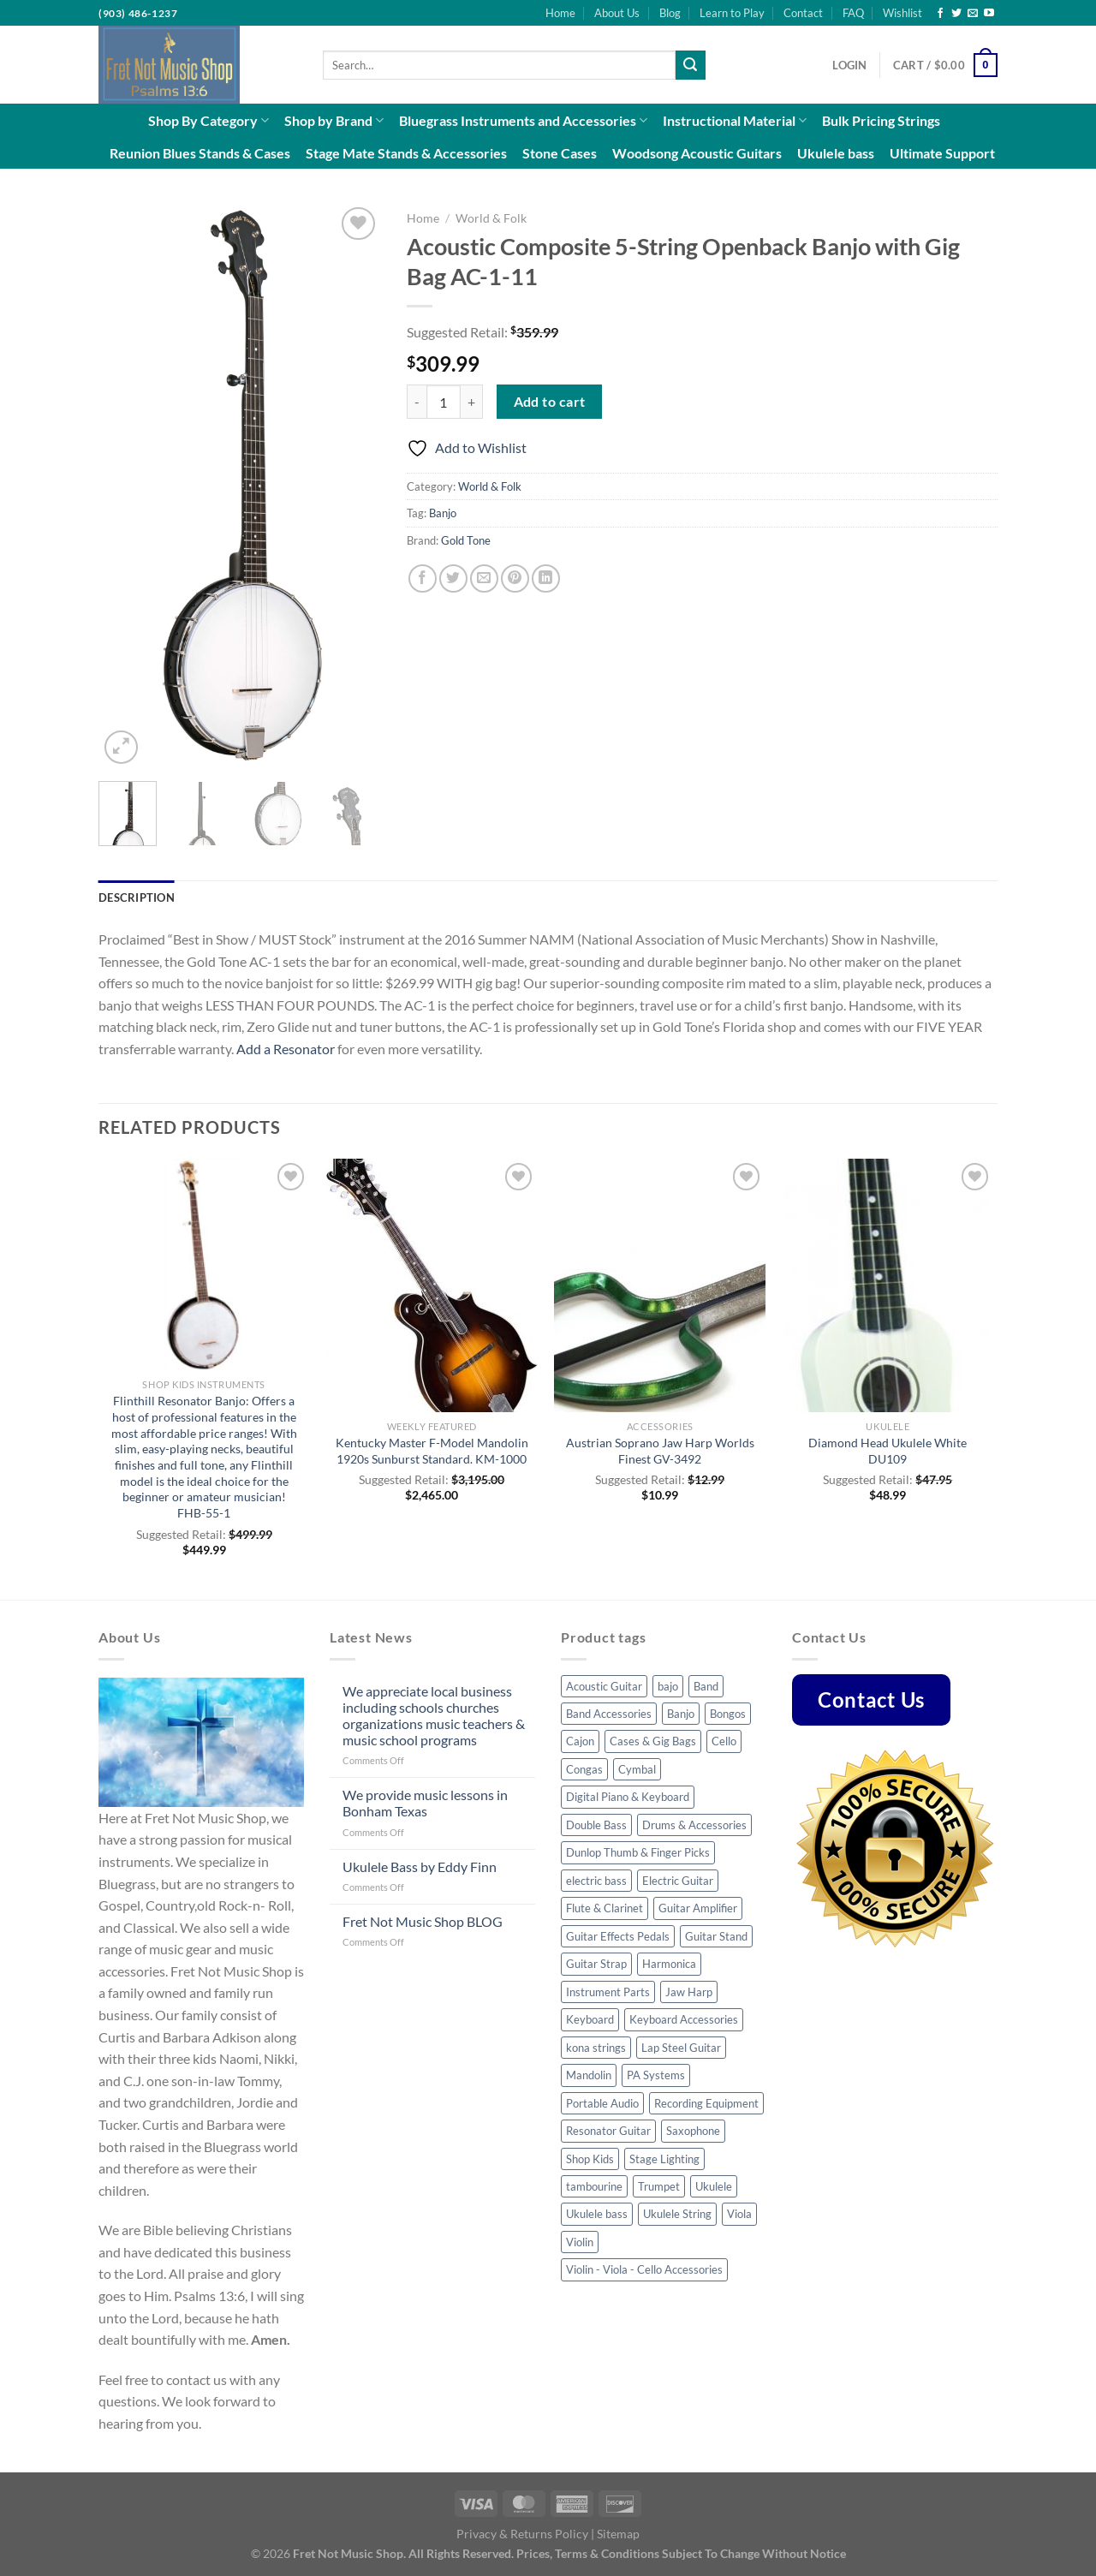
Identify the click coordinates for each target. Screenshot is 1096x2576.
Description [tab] (136, 897)
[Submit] (690, 65)
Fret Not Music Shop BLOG (422, 1921)
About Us (617, 13)
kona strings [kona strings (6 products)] (596, 2047)
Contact (803, 13)
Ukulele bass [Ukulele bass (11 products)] (597, 2214)
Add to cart (550, 401)
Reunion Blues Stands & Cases (200, 153)
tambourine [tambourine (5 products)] (594, 2186)
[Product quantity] (443, 402)
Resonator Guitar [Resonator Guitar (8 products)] (608, 2131)
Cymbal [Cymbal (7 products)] (637, 1769)
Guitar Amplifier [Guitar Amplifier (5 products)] (697, 1908)
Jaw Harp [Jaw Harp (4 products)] (688, 1992)
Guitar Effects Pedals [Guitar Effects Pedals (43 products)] (618, 1936)
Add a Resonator (285, 1049)
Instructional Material (735, 120)
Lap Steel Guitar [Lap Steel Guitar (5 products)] (681, 2047)
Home (560, 13)
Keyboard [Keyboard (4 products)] (590, 2019)
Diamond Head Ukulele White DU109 (887, 1450)
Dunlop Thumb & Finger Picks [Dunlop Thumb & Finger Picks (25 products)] (638, 1852)
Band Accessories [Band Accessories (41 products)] (609, 1713)
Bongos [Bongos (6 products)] (728, 1713)
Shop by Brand (334, 120)
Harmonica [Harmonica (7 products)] (669, 1964)
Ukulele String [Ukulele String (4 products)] (677, 2214)
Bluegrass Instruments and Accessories (523, 120)
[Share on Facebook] (422, 578)
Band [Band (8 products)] (706, 1686)
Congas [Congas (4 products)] (584, 1769)
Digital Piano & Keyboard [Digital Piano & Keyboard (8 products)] (627, 1797)
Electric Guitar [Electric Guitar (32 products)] (677, 1880)
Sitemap (618, 2533)
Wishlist (902, 13)
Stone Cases (559, 153)
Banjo (442, 513)
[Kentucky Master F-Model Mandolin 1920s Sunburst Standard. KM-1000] (432, 1285)
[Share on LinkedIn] (546, 578)
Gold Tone (466, 540)
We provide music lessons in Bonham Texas (425, 1802)
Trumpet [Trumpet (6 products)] (659, 2186)
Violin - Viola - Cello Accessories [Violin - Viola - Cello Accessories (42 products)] (644, 2269)
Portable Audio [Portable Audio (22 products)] (602, 2103)
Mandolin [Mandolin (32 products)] (588, 2075)
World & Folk (491, 218)
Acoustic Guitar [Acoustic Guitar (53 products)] (604, 1686)
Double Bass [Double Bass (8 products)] (596, 1825)
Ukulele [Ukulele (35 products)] (713, 2186)
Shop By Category (208, 120)
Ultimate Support (942, 153)
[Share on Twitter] (453, 578)
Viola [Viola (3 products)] (739, 2214)
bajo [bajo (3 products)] (668, 1686)
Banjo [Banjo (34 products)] (680, 1713)
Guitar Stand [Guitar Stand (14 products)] (716, 1936)
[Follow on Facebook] (940, 14)
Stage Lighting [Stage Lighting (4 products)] (664, 2159)
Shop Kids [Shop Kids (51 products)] (590, 2159)
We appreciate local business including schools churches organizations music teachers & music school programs (433, 1716)
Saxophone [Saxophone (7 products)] (693, 2131)
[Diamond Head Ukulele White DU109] (888, 1285)
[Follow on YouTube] (989, 14)
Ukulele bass (835, 153)
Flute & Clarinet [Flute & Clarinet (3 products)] (604, 1908)
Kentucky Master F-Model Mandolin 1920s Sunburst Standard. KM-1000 (432, 1450)
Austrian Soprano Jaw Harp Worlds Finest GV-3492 (660, 1450)
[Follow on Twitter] (956, 14)
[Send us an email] (973, 14)
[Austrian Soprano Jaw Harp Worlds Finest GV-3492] (659, 1285)
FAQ (853, 13)
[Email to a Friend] (484, 578)
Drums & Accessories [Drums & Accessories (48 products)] (694, 1825)
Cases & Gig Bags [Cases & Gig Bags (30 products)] (653, 1741)
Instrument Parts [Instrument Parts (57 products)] (608, 1992)
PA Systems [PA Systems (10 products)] (656, 2075)
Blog (670, 13)
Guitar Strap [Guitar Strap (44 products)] (596, 1964)
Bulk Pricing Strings (881, 120)
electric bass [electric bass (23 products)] (596, 1880)
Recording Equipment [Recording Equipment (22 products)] (706, 2103)
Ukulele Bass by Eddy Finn (419, 1866)
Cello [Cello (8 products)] (724, 1741)
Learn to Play (732, 13)
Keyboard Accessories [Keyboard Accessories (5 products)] (683, 2019)
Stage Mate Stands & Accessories (406, 153)
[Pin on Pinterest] (515, 578)
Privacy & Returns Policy (522, 2533)
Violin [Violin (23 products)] (579, 2242)
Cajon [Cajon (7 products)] (580, 1741)
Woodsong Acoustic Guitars (697, 153)
